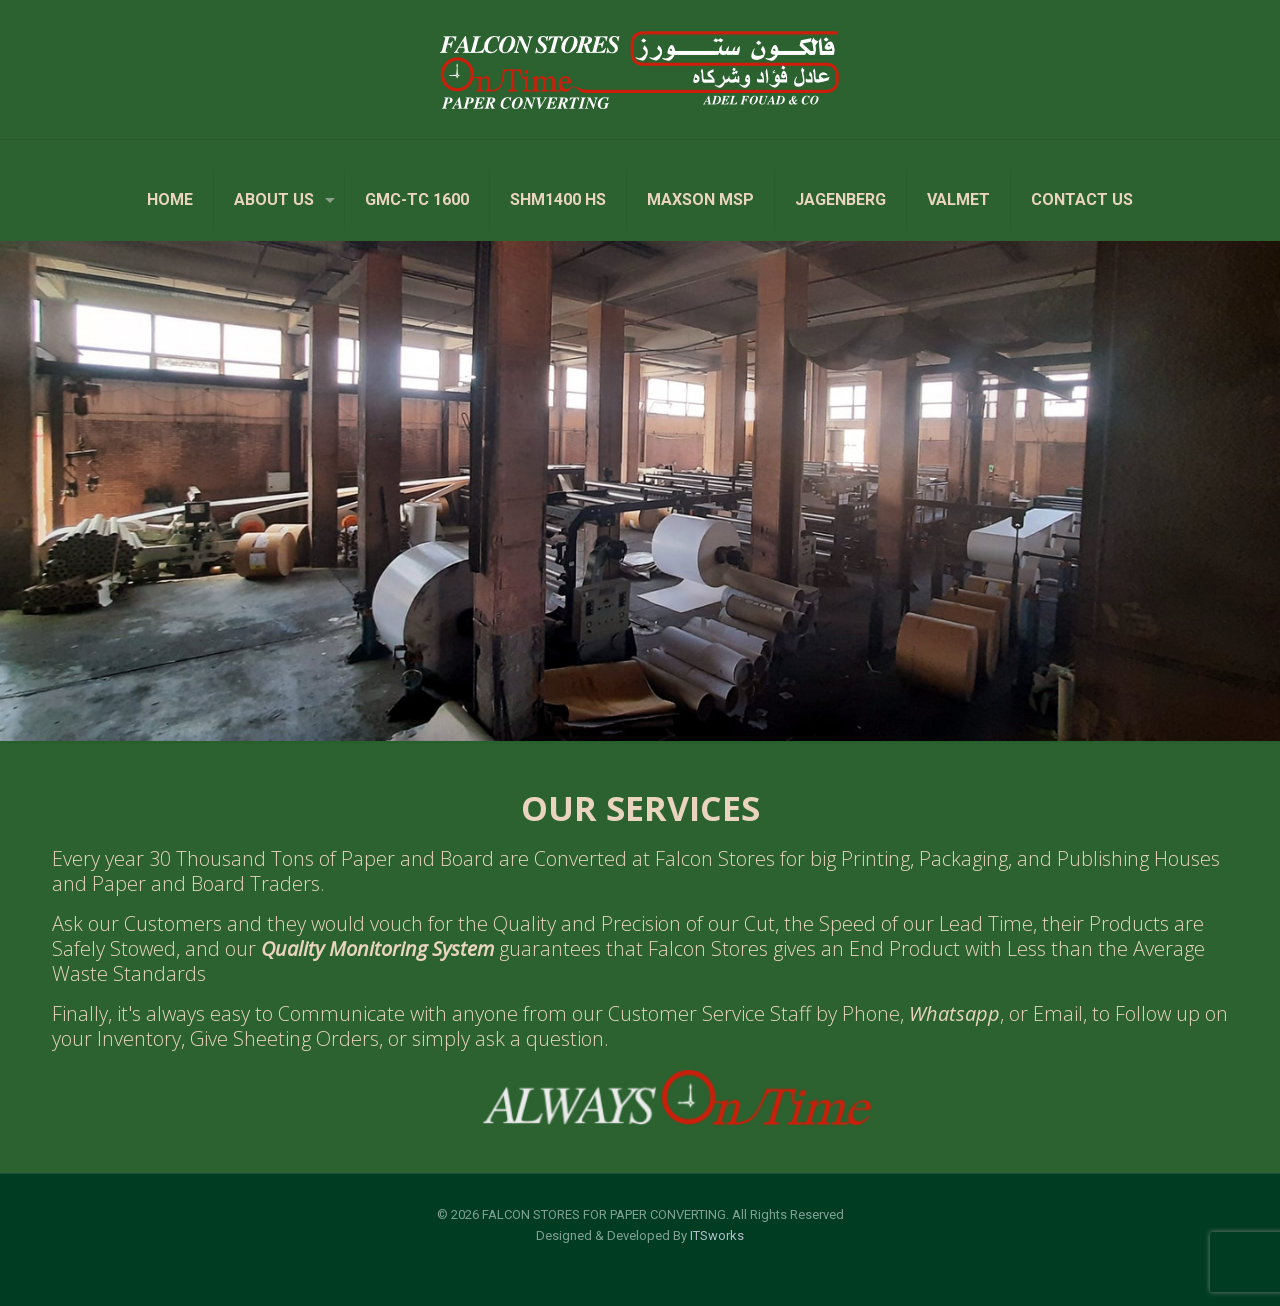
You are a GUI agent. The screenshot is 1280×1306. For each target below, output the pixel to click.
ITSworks (717, 1235)
